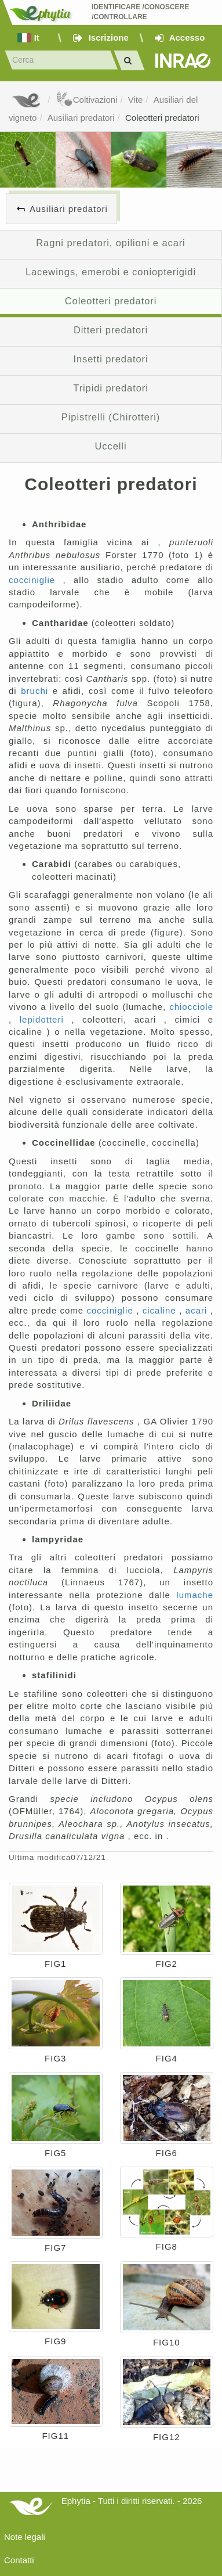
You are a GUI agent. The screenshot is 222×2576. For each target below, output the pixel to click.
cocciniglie (36, 580)
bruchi (36, 691)
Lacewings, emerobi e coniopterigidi (111, 272)
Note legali (24, 2537)
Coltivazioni (87, 100)
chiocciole (191, 1007)
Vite (135, 100)
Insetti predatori (110, 359)
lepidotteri (46, 1019)
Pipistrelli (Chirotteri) (110, 417)
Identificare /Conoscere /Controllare (141, 12)
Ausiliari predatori (81, 118)
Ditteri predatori (111, 330)
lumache (194, 1595)
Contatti (19, 2560)
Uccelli (111, 446)
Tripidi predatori (110, 388)
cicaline (161, 1310)
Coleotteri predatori (162, 118)
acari (197, 1310)
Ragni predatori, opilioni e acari (110, 243)
